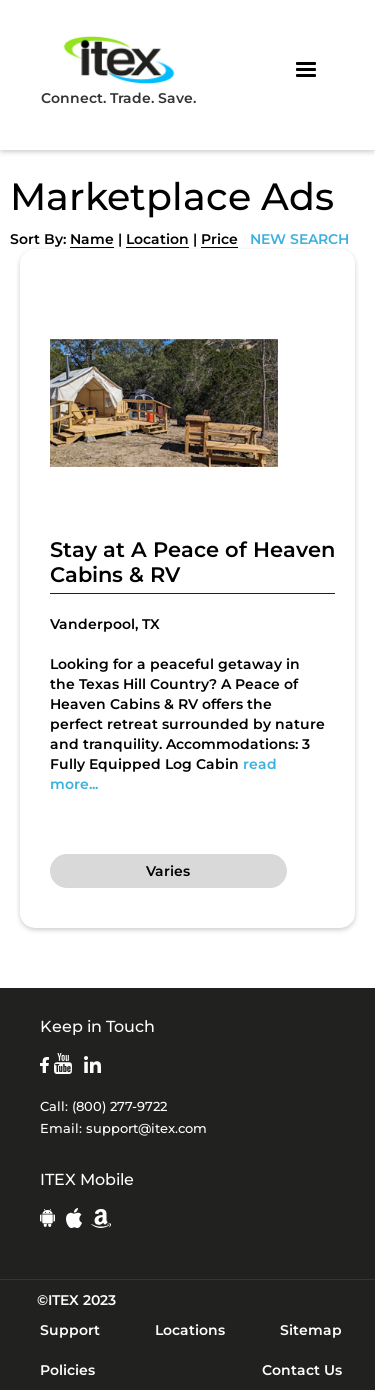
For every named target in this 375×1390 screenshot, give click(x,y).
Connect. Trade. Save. (118, 69)
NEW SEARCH (299, 239)
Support (70, 1330)
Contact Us (302, 1370)
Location (157, 239)
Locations (190, 1330)
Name (92, 239)
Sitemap (311, 1330)
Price (219, 239)
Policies (67, 1370)
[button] (306, 70)
